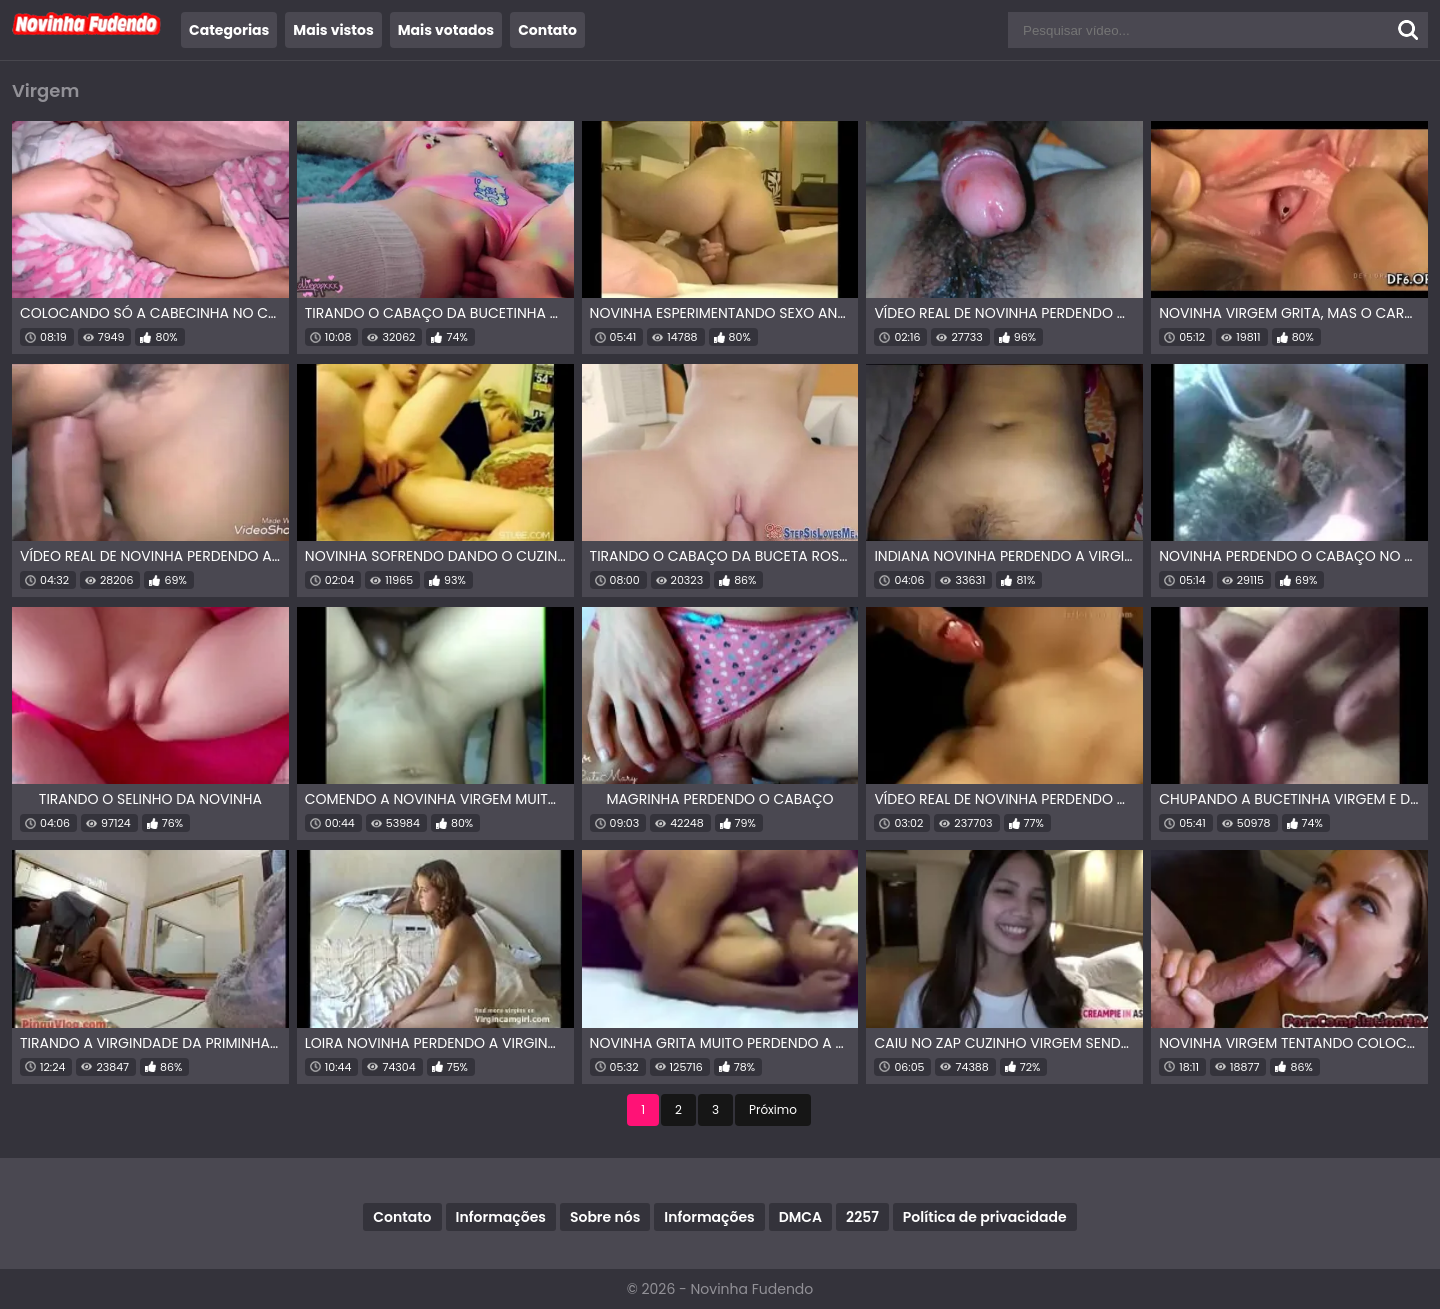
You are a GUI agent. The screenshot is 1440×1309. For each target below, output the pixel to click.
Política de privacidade (985, 1217)
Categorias (229, 30)
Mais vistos (333, 30)
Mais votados (446, 30)
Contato (547, 30)
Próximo (773, 1109)
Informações (501, 1217)
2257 (862, 1217)
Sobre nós (605, 1217)
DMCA (800, 1217)
